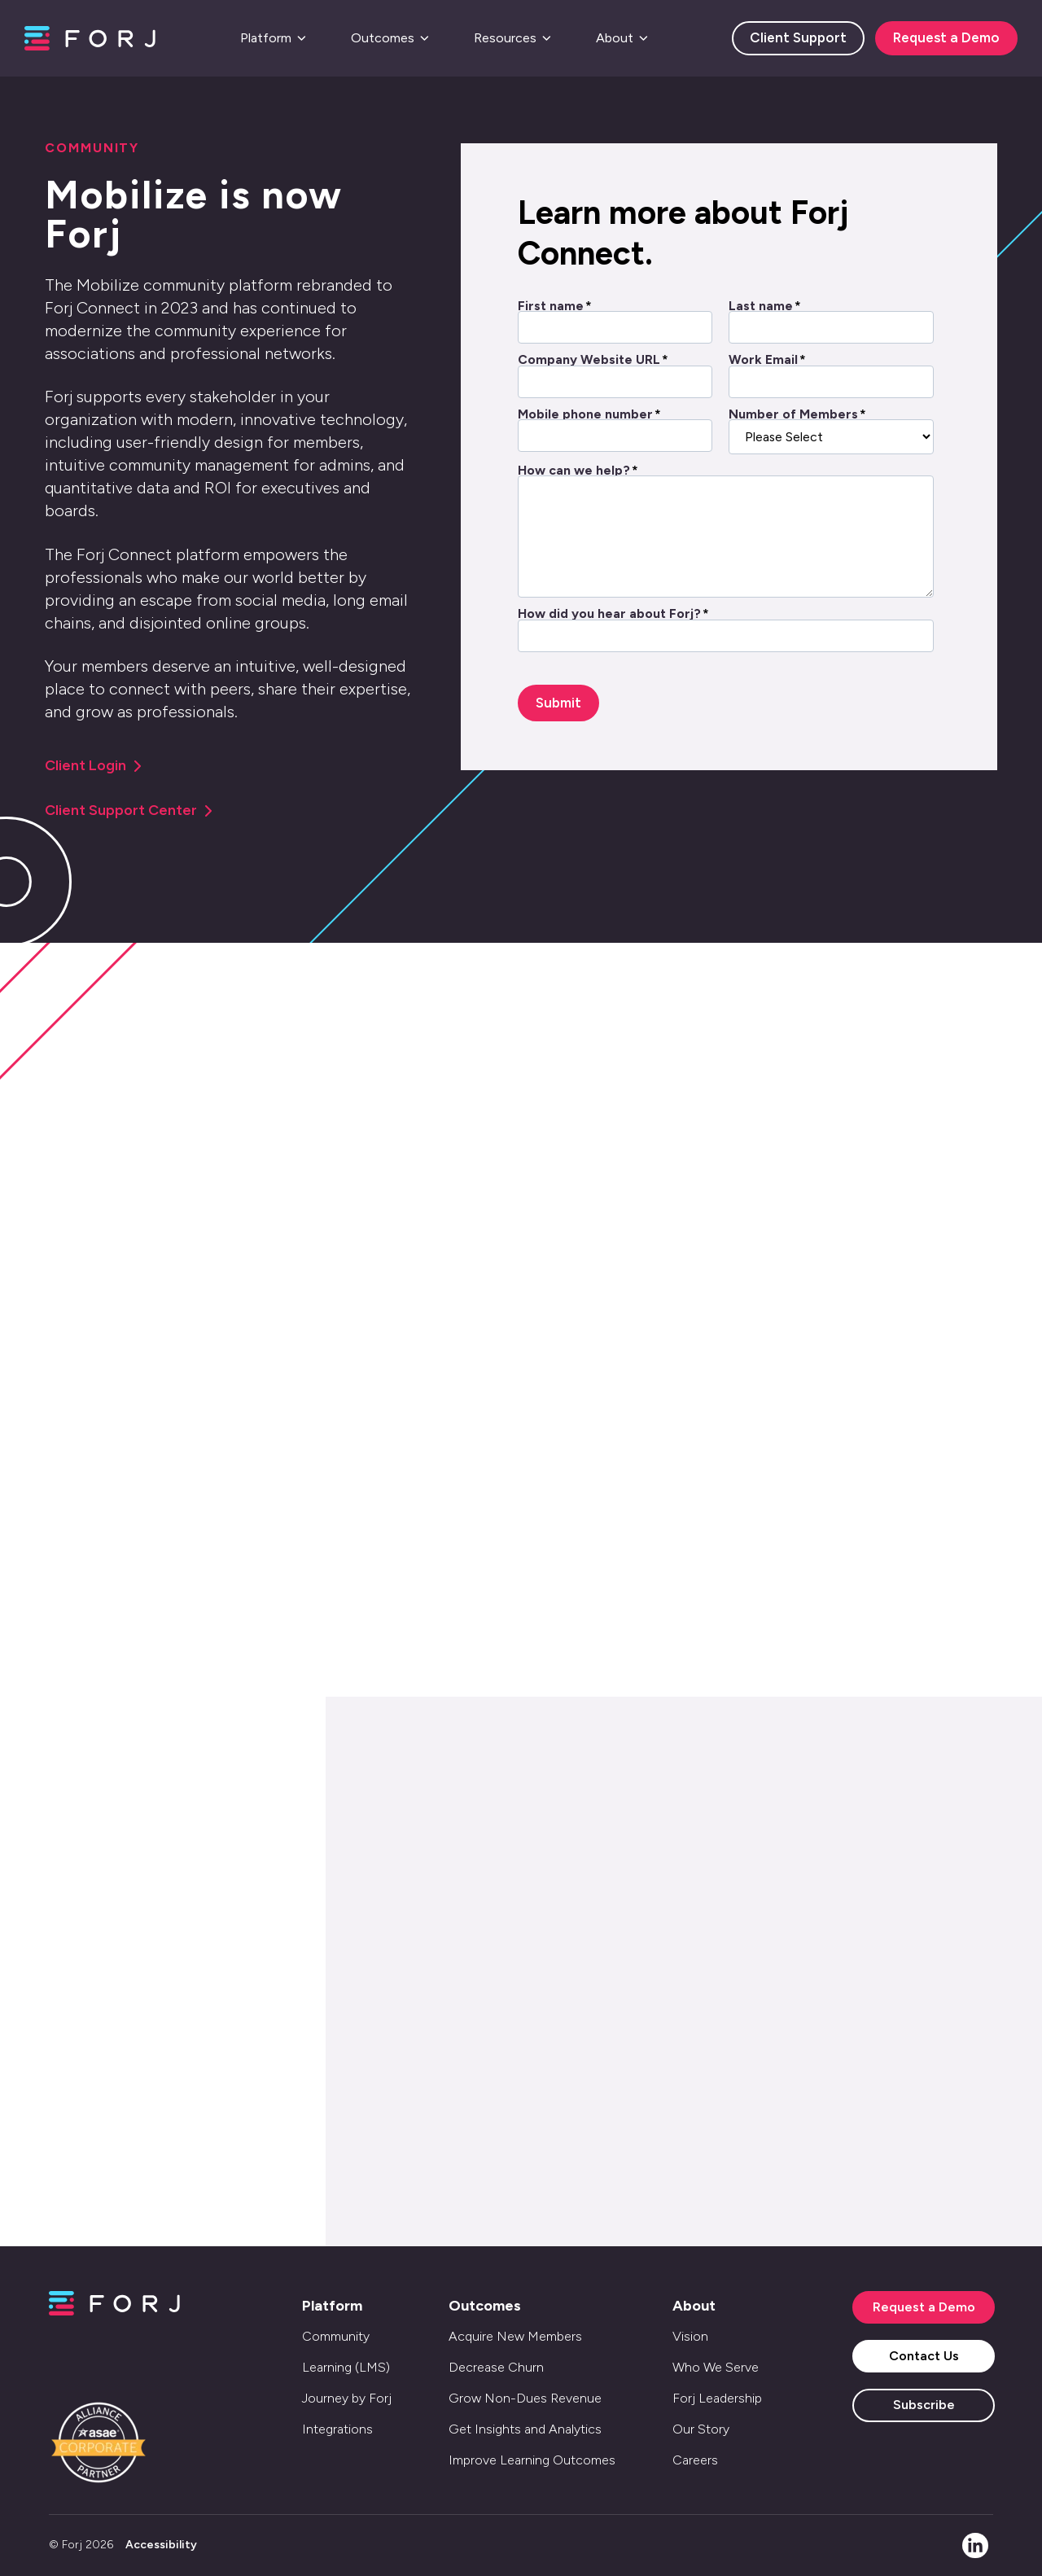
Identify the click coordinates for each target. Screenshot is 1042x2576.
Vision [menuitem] (690, 2336)
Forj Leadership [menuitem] (717, 2398)
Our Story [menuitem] (700, 2429)
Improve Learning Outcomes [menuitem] (532, 2460)
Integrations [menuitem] (337, 2429)
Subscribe (924, 2404)
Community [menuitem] (336, 2336)
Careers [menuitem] (695, 2460)
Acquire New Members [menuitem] (515, 2336)
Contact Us (924, 2356)
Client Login (93, 765)
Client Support (798, 37)
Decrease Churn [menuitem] (496, 2367)
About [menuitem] (694, 2306)
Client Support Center (128, 810)
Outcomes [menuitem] (485, 2306)
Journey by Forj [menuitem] (347, 2398)
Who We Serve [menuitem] (715, 2367)
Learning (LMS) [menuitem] (346, 2367)
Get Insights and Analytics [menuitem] (525, 2429)
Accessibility (161, 2545)
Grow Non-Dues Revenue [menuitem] (525, 2398)
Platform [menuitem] (332, 2306)
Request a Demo (946, 37)
